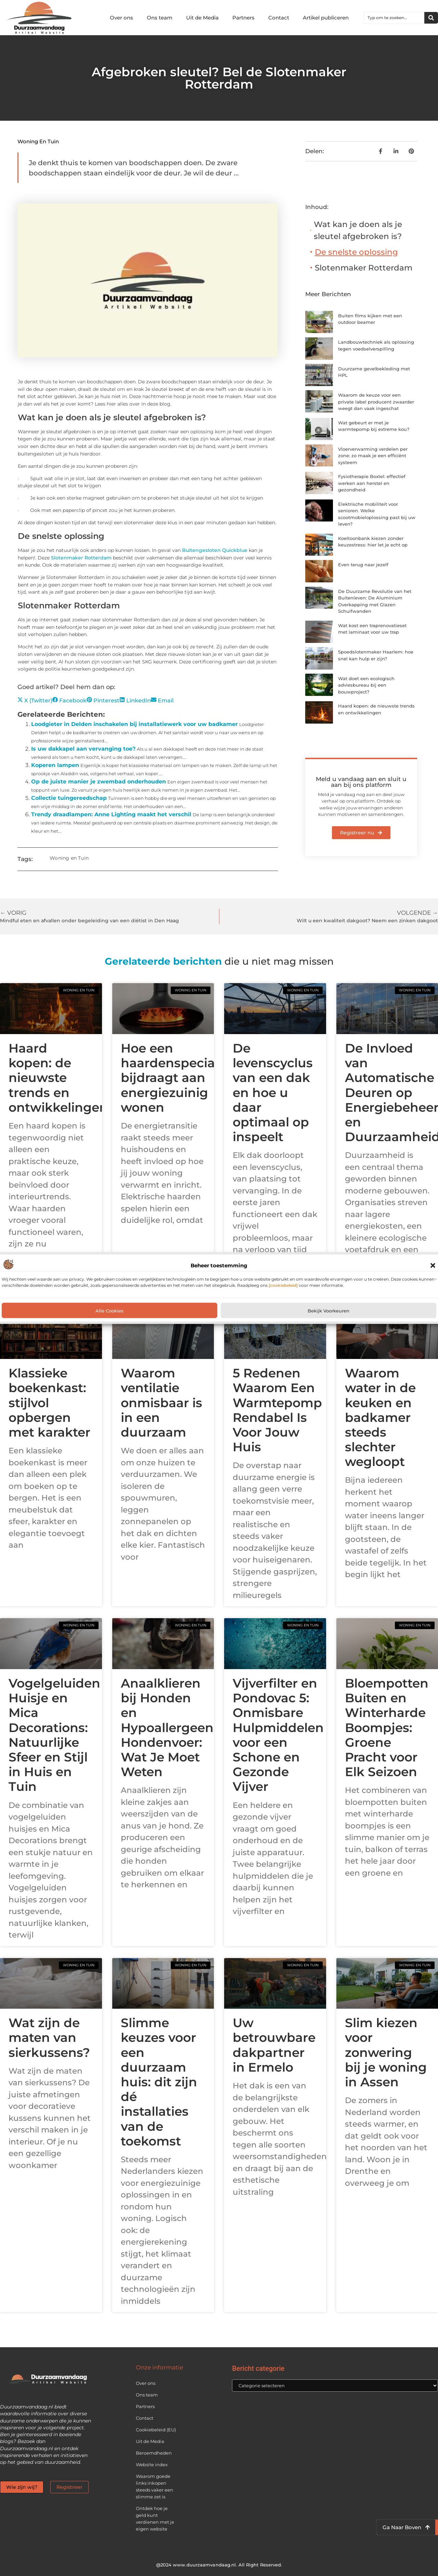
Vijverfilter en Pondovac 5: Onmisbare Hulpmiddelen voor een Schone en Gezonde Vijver (278, 1735)
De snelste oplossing (356, 252)
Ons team (159, 17)
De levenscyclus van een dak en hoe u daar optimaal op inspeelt (273, 1092)
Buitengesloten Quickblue (214, 550)
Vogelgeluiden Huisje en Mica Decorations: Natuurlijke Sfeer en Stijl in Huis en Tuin (54, 1735)
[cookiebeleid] (283, 1285)
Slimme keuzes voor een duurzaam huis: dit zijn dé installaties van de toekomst (159, 2082)
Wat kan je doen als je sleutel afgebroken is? (358, 230)
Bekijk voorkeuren (328, 1310)
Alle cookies (109, 1310)
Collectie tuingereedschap (69, 798)
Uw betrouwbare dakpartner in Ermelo (274, 2045)
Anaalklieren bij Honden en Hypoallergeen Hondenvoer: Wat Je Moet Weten (167, 1727)
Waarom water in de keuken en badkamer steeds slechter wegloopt (380, 1417)
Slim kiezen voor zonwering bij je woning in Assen (386, 2052)
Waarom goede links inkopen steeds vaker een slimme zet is (154, 2486)
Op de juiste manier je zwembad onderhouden (98, 781)
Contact (278, 17)
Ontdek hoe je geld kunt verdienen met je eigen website (155, 2519)
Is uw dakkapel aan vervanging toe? (83, 748)
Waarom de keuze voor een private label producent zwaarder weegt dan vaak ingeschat (376, 401)
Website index (152, 2464)
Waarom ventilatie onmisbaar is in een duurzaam (161, 1402)
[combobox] (394, 18)
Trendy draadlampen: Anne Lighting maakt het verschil (111, 814)
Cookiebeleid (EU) (156, 2429)
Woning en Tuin (38, 141)
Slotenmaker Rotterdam (81, 558)
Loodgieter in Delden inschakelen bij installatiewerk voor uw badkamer (134, 724)
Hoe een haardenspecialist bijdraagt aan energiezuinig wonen (177, 1078)
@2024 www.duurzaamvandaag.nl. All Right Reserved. (219, 2564)
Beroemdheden (154, 2453)
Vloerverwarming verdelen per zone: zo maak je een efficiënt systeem (373, 455)
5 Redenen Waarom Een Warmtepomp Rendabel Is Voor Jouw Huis (277, 1409)
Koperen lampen (55, 765)
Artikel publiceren (326, 17)
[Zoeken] (431, 18)
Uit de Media (202, 17)
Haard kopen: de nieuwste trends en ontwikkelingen (58, 1078)
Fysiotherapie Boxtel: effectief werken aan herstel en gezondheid (371, 483)
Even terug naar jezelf (363, 564)
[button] (432, 1265)
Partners (243, 17)
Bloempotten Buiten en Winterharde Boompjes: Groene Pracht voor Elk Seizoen (386, 1727)
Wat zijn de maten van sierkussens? (49, 2037)
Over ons (121, 17)
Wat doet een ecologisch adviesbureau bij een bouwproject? (366, 685)
